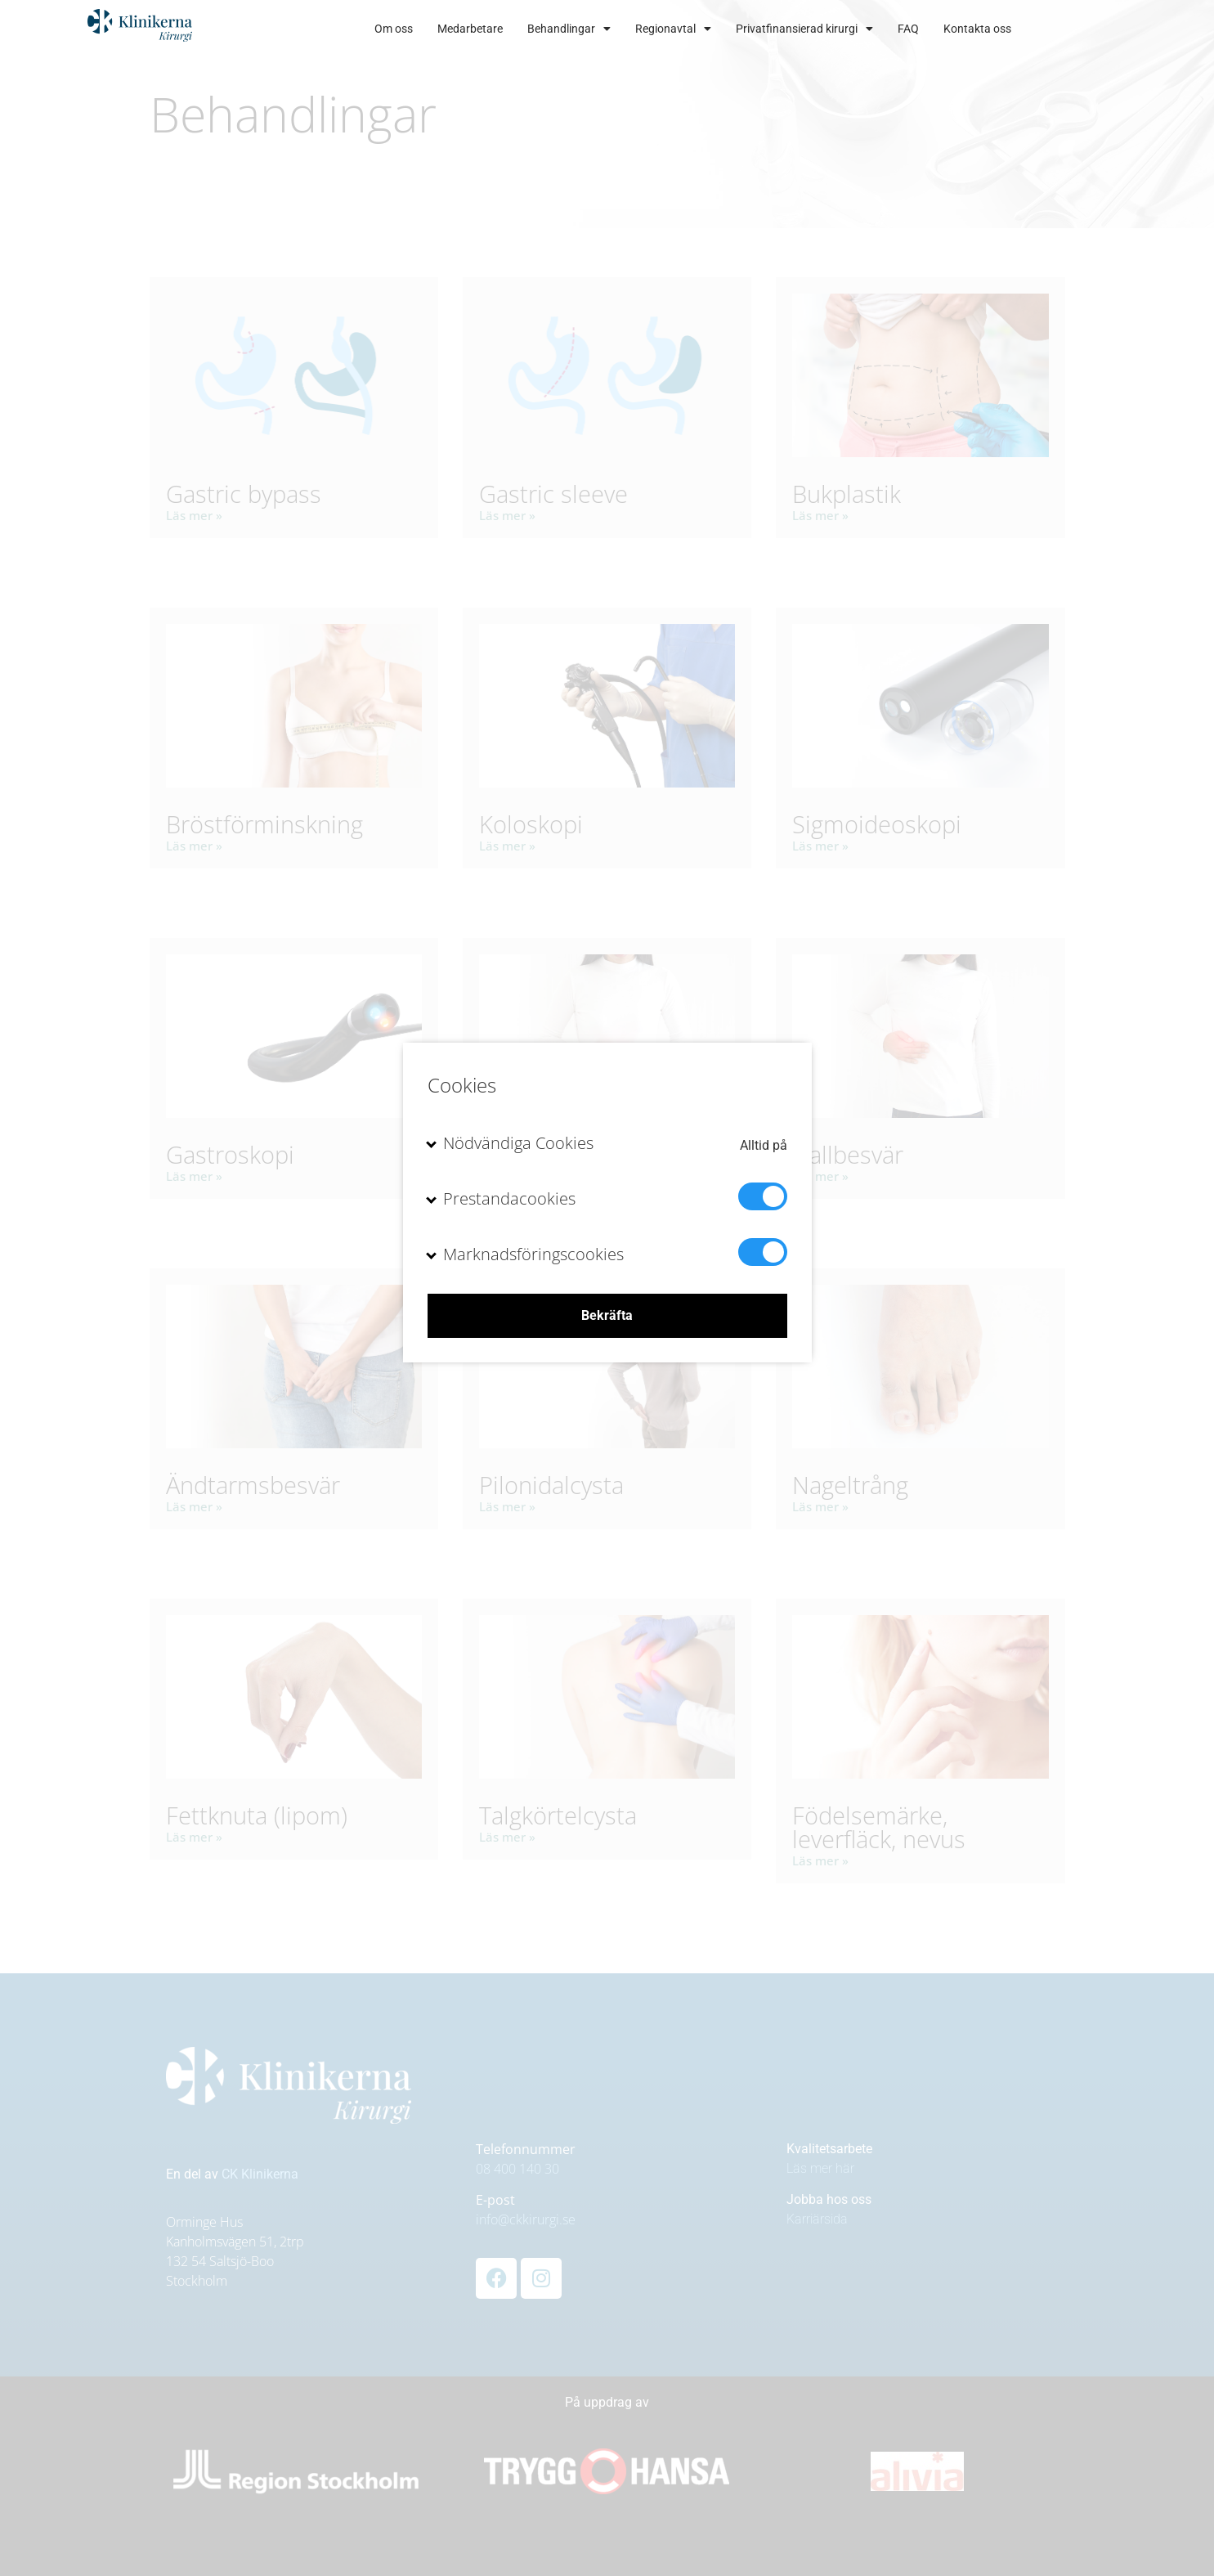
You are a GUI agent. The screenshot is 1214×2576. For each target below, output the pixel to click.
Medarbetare (524, 28)
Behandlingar (623, 29)
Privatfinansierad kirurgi (858, 29)
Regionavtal (727, 29)
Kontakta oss (1031, 28)
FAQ (962, 28)
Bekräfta (607, 1315)
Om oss (447, 28)
